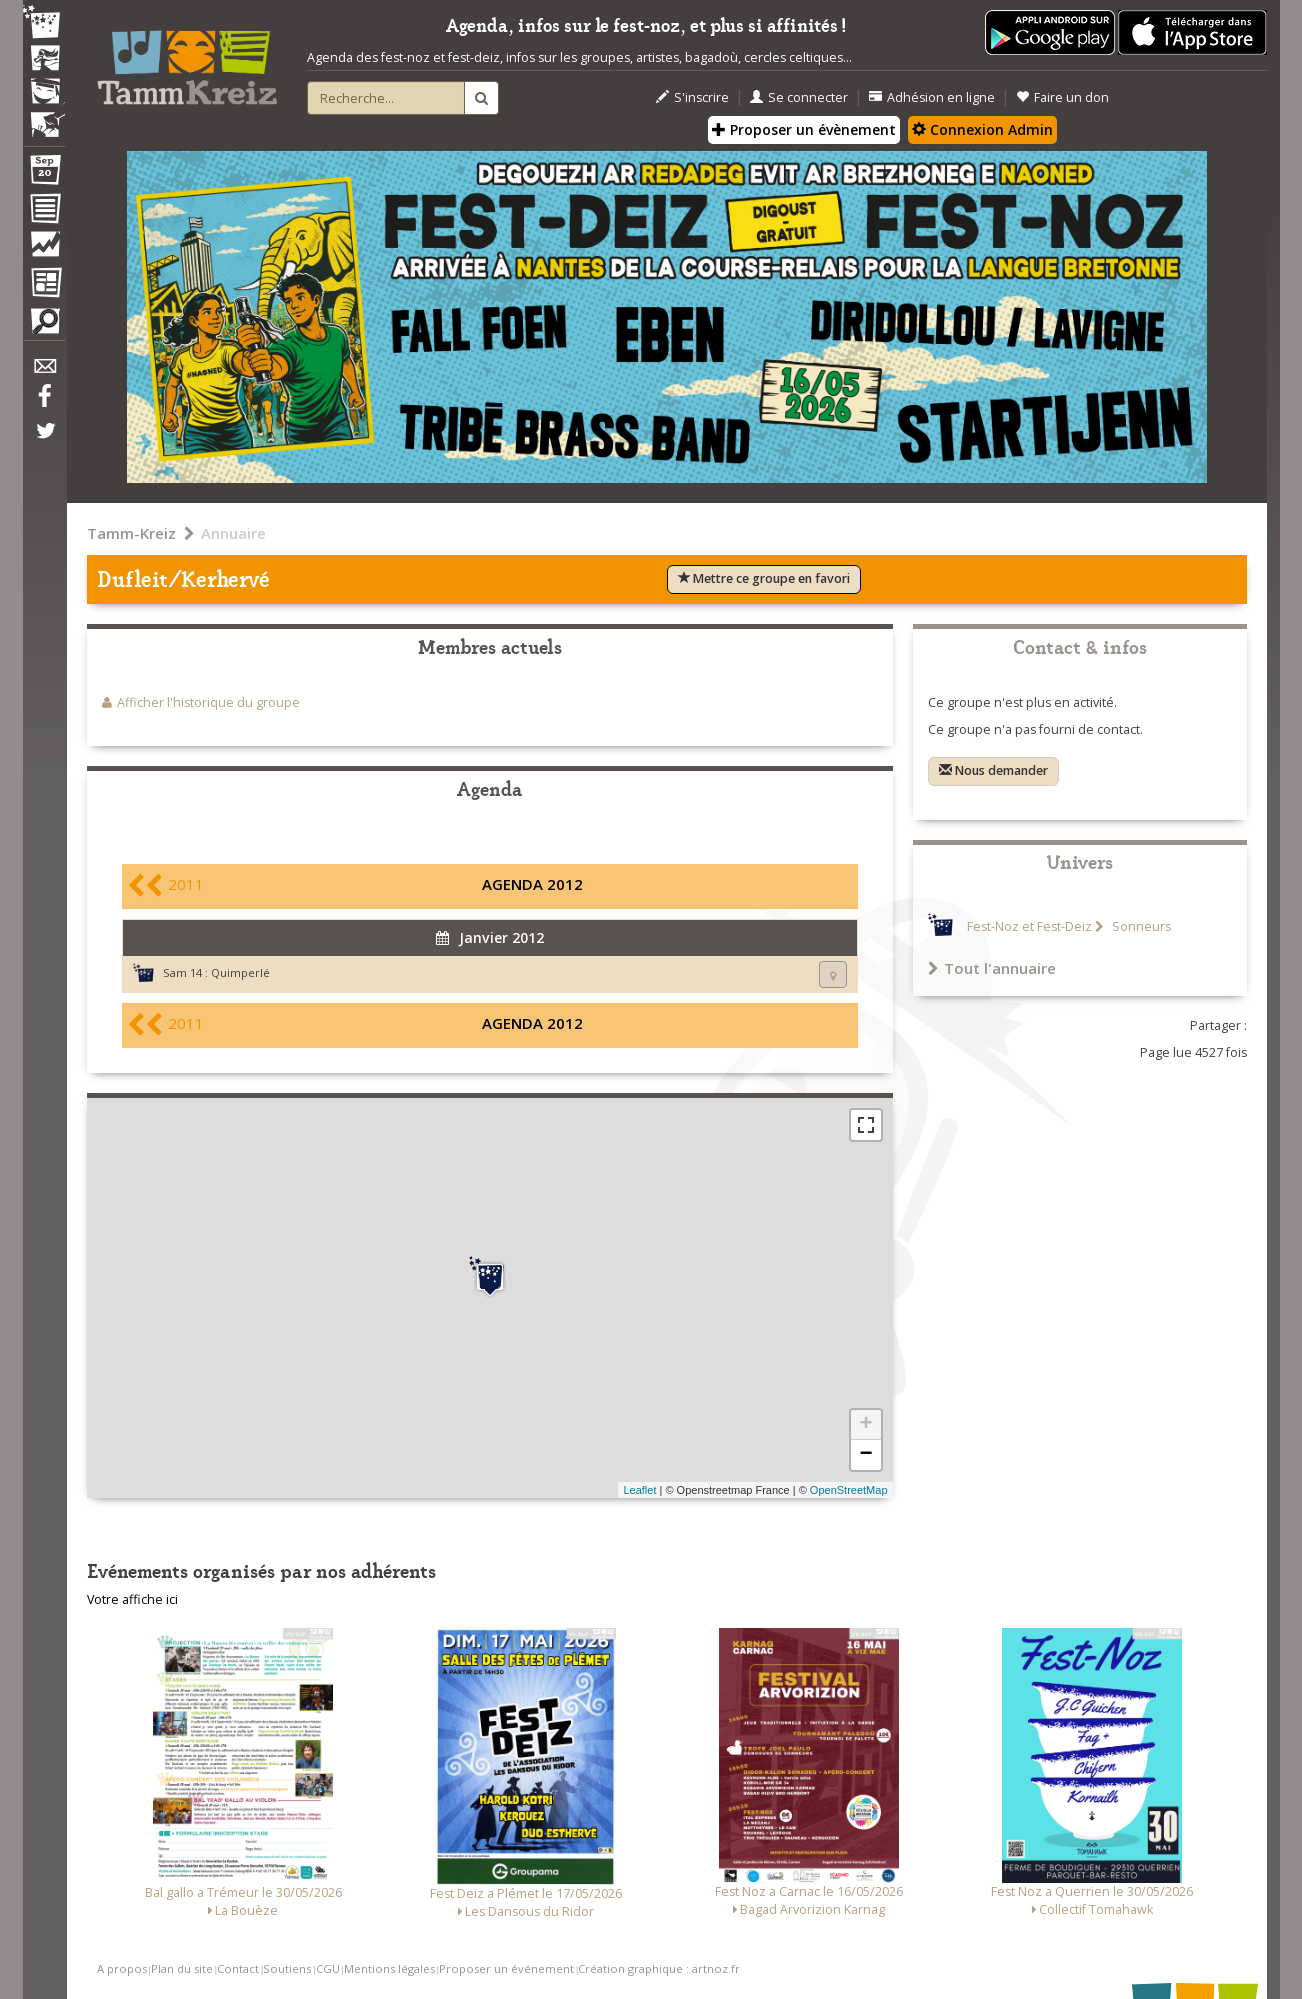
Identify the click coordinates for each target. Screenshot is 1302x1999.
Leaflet (639, 1490)
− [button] (865, 1455)
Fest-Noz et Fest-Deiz (1029, 926)
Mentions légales (389, 1968)
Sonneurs (1140, 926)
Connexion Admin (982, 129)
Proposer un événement (506, 1968)
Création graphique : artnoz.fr (659, 1968)
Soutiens (287, 1968)
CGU (328, 1968)
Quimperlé (240, 972)
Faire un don (1062, 97)
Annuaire (233, 533)
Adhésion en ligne (932, 97)
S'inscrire (692, 97)
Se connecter (799, 97)
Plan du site (182, 1968)
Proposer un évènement (804, 129)
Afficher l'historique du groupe (208, 702)
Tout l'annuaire (992, 968)
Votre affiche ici (132, 1599)
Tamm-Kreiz (131, 533)
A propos (122, 1968)
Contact (238, 1968)
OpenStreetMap (849, 1490)
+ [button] (865, 1425)
